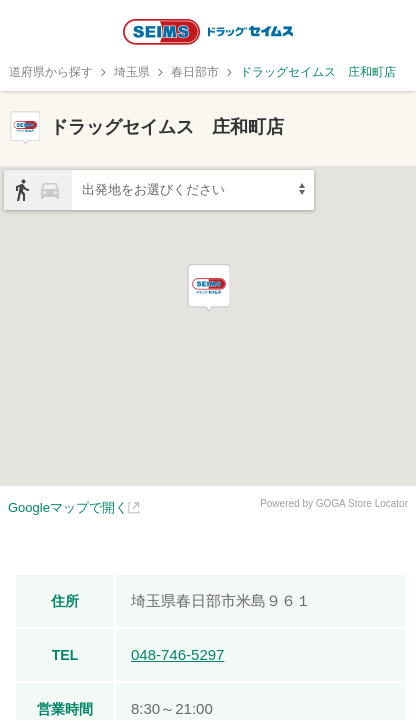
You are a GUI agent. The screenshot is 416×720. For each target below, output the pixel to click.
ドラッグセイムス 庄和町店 (318, 72)
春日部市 (195, 72)
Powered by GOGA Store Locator (334, 503)
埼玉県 (132, 72)
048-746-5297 (177, 654)
